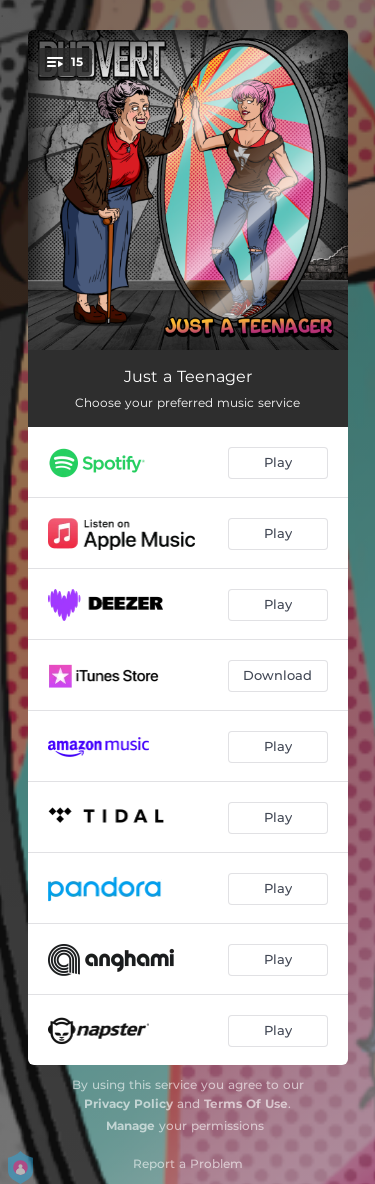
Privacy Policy (128, 1103)
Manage (130, 1125)
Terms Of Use (246, 1103)
